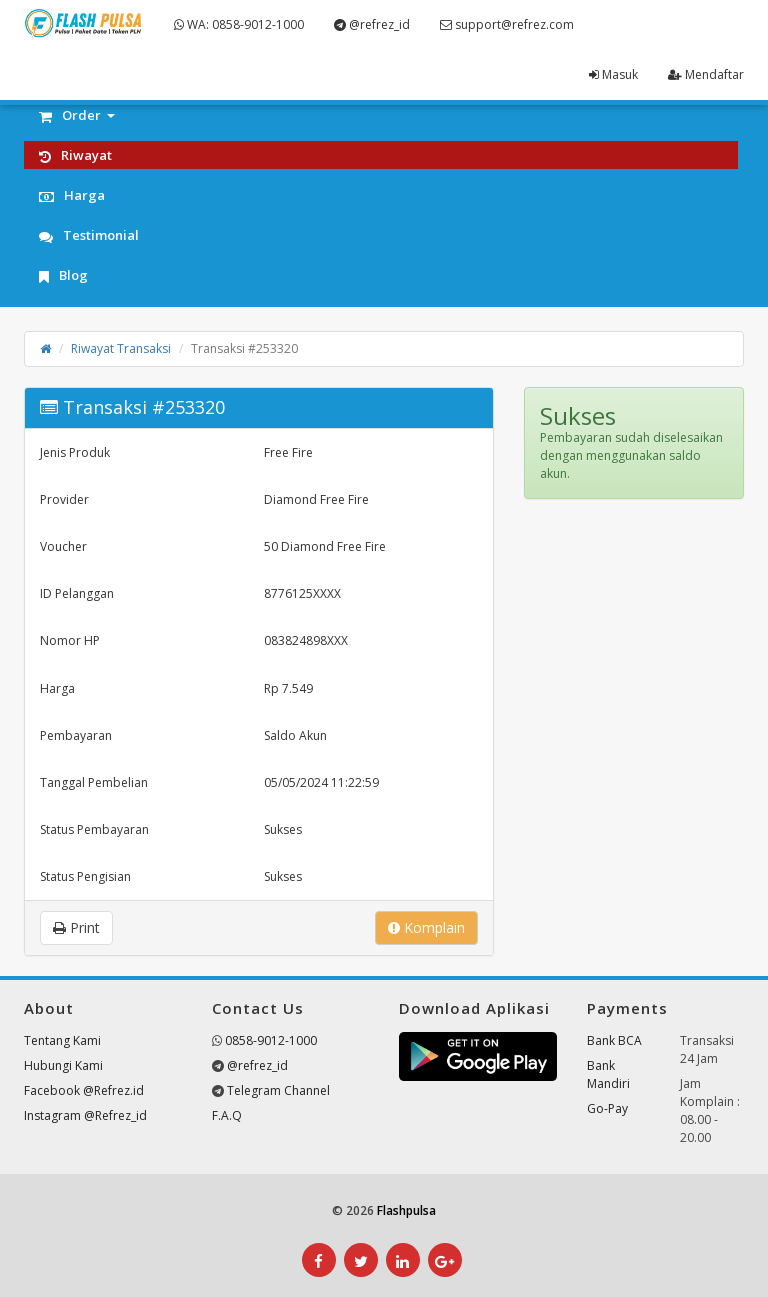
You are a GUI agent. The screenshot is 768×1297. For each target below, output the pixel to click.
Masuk (613, 74)
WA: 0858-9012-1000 (239, 24)
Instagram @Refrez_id (85, 1115)
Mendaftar (706, 74)
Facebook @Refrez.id (84, 1090)
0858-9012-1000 (271, 1040)
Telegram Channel (278, 1090)
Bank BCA (614, 1040)
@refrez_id (372, 24)
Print (76, 927)
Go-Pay (607, 1108)
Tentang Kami (62, 1040)
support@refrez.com (507, 24)
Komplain (426, 927)
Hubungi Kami (63, 1065)
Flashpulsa (406, 1210)
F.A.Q (227, 1115)
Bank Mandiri (608, 1074)
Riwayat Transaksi (121, 348)
